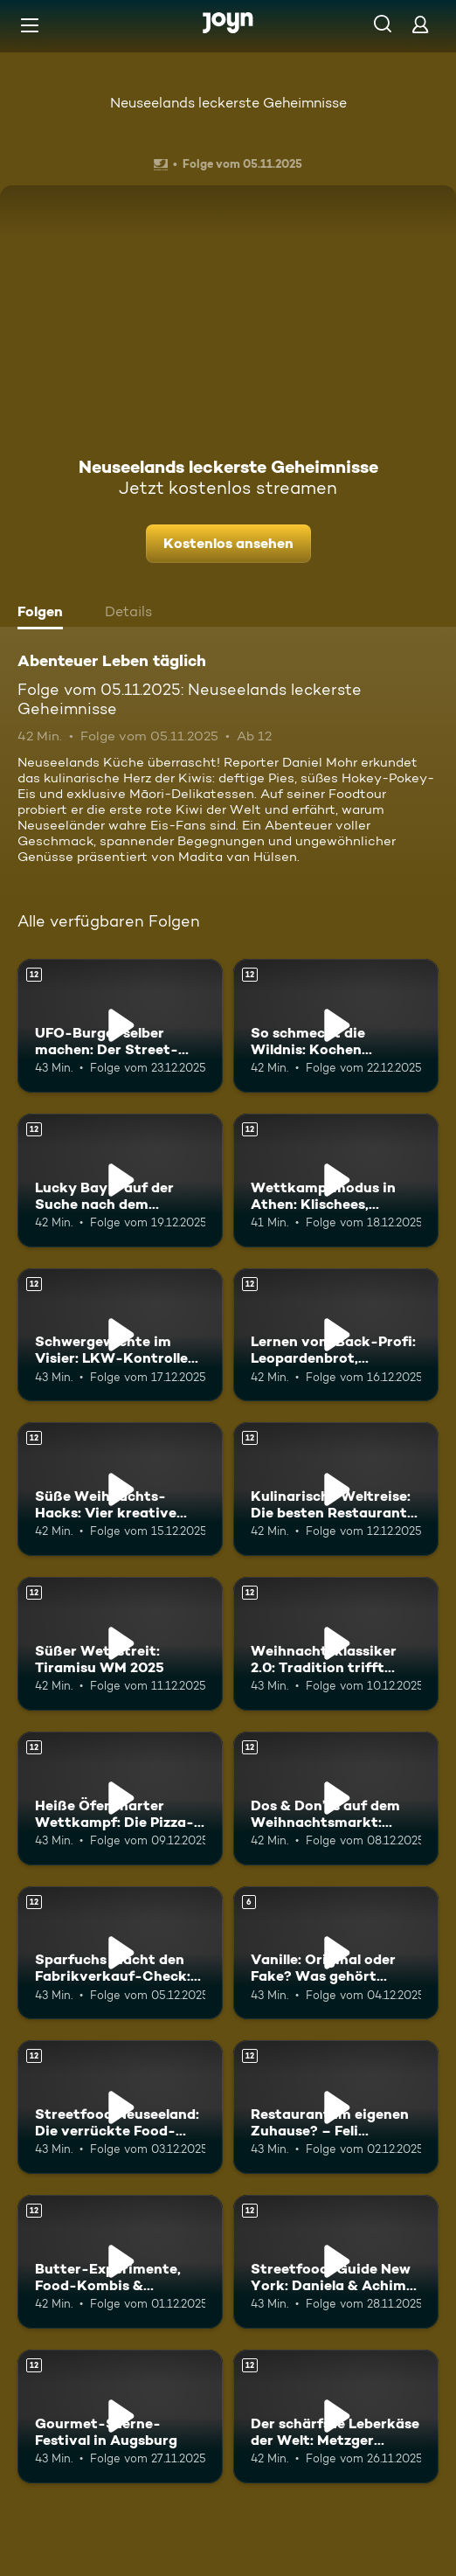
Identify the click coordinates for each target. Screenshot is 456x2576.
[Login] (420, 24)
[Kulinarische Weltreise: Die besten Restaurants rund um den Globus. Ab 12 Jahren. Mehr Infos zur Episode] (336, 1489)
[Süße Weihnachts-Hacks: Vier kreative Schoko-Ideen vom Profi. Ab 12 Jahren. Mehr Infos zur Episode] (120, 1489)
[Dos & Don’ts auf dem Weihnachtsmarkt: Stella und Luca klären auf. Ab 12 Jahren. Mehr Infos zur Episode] (336, 1798)
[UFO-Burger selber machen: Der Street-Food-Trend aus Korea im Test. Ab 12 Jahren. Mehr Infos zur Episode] (120, 1026)
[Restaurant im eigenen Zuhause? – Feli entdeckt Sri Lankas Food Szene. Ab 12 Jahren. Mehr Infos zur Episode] (336, 2107)
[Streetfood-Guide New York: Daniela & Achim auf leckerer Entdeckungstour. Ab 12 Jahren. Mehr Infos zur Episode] (336, 2262)
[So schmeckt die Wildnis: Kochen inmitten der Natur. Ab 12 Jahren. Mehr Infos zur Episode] (336, 1026)
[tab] (44, 613)
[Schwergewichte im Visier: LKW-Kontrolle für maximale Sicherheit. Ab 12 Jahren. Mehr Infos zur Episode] (120, 1335)
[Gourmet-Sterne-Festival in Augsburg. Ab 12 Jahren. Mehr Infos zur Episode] (120, 2416)
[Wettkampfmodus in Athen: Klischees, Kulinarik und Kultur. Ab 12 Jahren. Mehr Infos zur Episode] (336, 1180)
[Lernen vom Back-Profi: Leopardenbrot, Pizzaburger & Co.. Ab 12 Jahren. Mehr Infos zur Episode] (336, 1335)
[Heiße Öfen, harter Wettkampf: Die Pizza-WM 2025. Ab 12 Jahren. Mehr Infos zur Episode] (120, 1798)
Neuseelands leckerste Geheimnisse (228, 102)
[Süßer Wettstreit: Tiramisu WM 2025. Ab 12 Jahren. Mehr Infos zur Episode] (120, 1644)
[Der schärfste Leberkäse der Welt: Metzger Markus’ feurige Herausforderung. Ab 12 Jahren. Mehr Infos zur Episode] (336, 2416)
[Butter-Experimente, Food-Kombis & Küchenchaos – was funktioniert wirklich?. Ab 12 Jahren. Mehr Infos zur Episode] (120, 2262)
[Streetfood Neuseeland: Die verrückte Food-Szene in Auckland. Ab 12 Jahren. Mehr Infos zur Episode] (120, 2107)
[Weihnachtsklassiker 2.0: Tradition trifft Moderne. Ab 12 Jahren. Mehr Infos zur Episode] (336, 1644)
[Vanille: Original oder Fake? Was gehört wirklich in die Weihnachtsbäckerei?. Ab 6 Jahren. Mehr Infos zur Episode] (336, 1953)
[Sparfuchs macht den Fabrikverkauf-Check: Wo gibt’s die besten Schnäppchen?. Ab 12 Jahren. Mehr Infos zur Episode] (120, 1953)
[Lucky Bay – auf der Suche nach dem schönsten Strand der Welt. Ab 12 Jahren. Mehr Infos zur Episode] (120, 1180)
